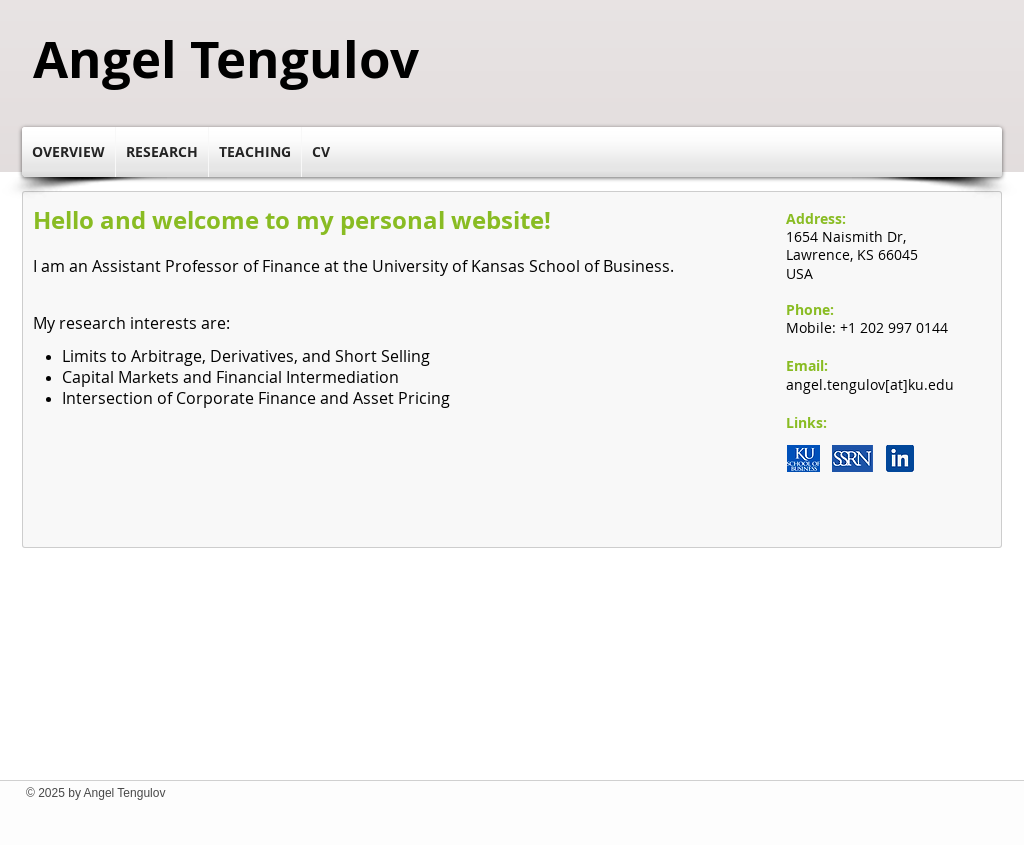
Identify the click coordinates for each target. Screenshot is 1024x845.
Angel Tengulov (226, 58)
